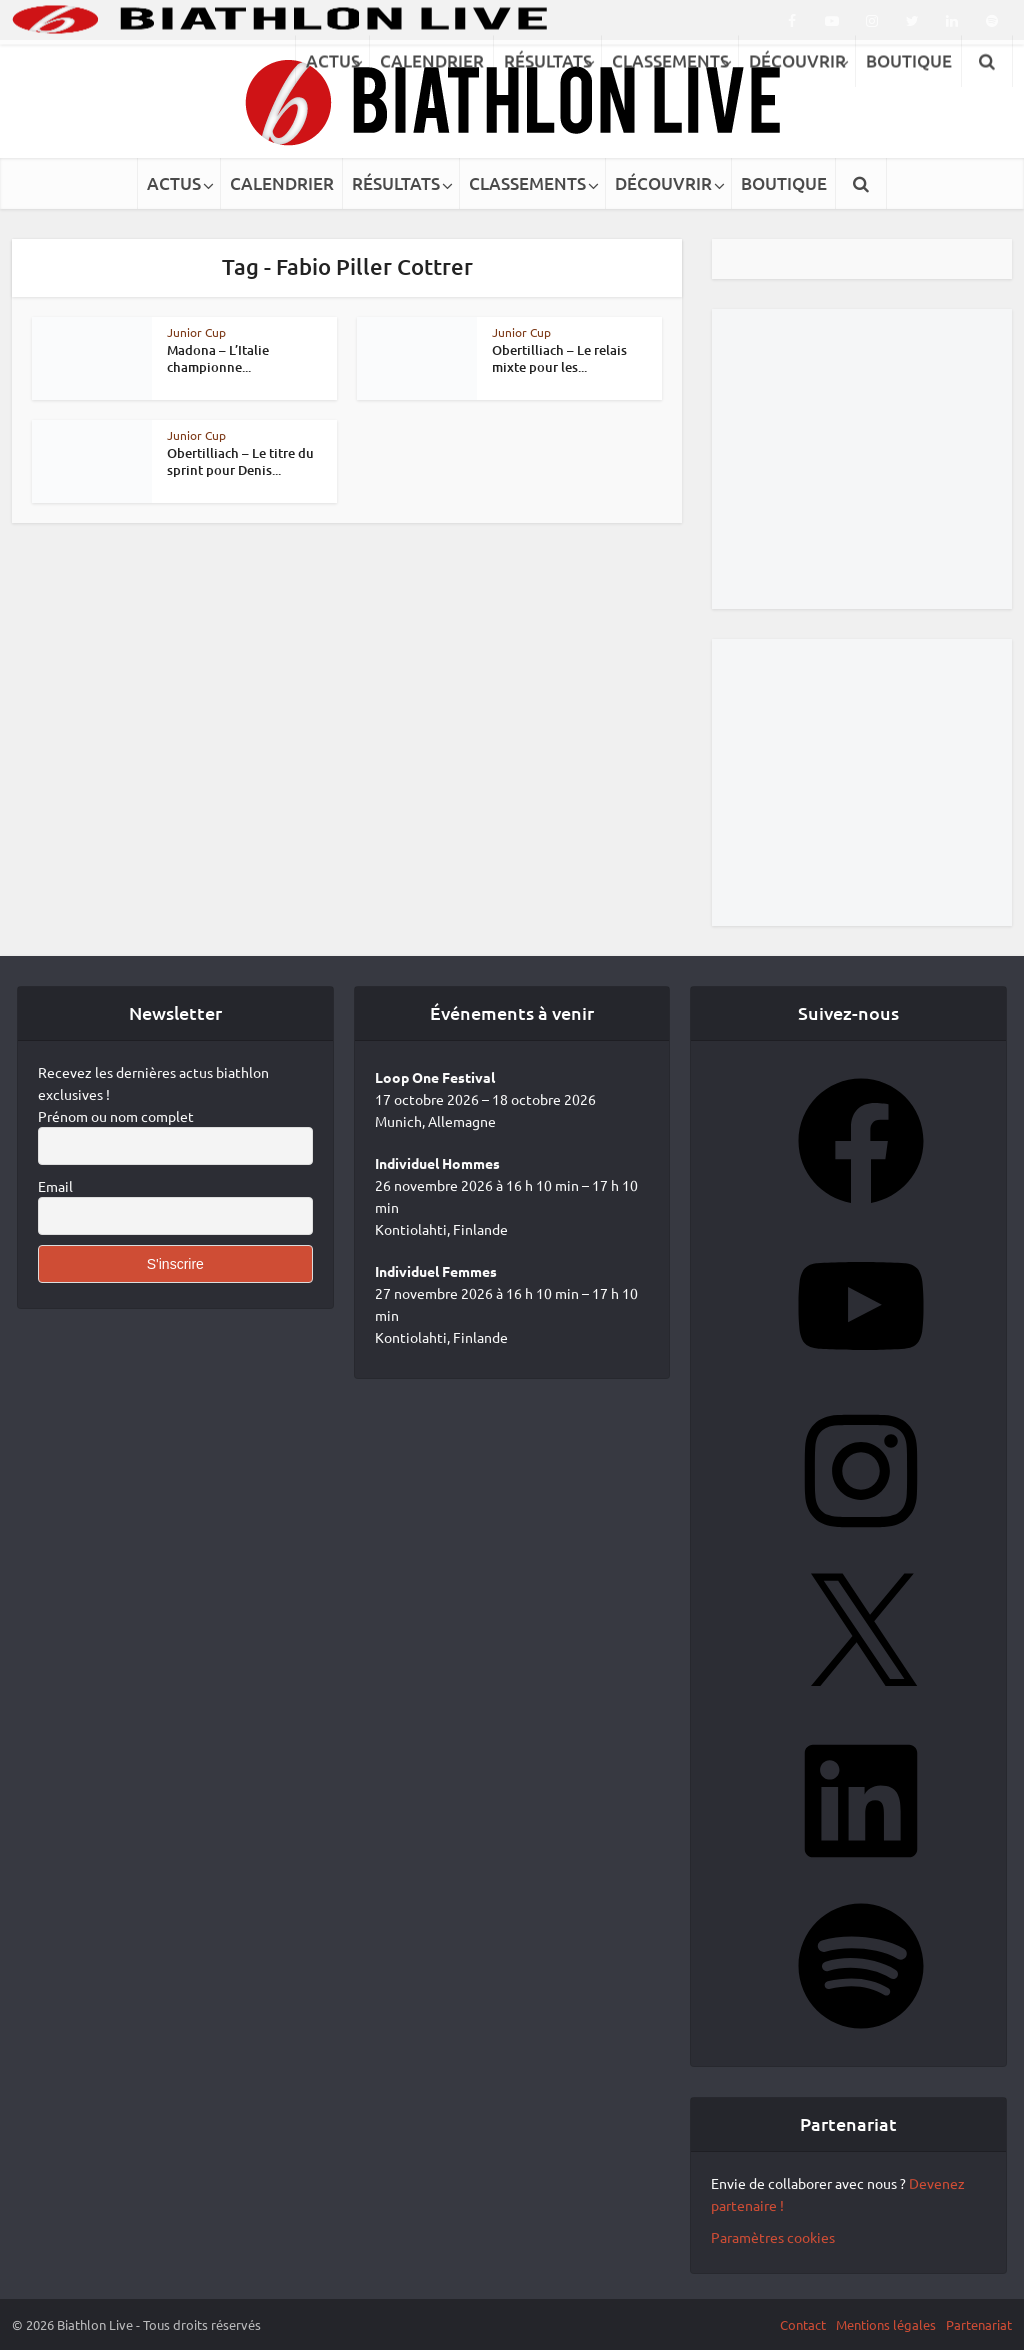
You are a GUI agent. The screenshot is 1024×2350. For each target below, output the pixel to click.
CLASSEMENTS (527, 183)
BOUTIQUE (784, 183)
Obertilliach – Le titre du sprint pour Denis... (240, 461)
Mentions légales (886, 2324)
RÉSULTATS (396, 183)
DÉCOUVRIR (663, 183)
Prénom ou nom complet (116, 1116)
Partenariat (979, 2324)
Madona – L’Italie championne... (218, 358)
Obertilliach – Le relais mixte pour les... (559, 358)
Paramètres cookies (773, 2237)
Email (55, 1186)
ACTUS (174, 183)
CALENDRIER (282, 183)
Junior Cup (196, 332)
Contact (803, 2324)
